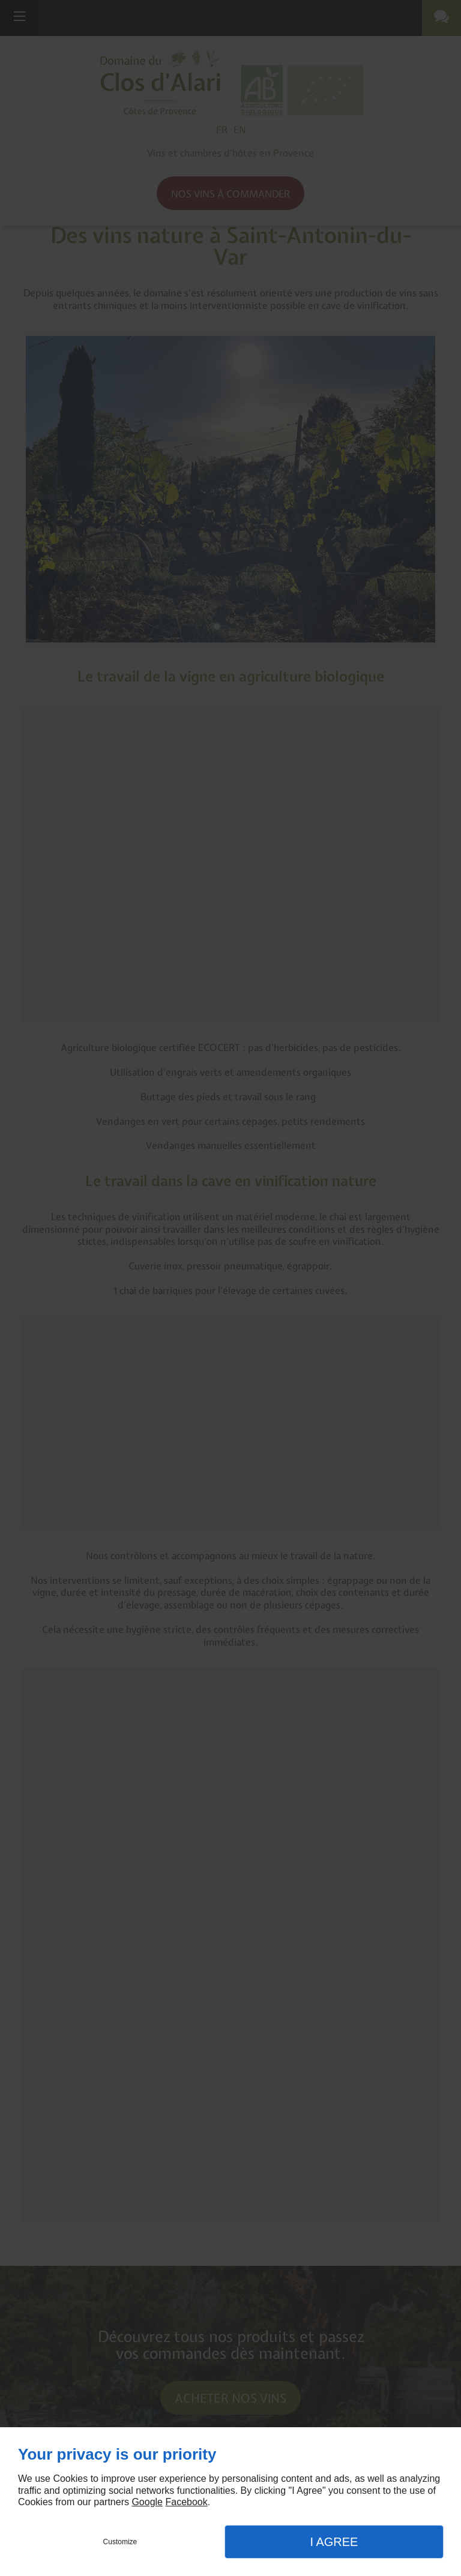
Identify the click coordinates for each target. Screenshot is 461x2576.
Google (147, 2502)
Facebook (186, 2502)
